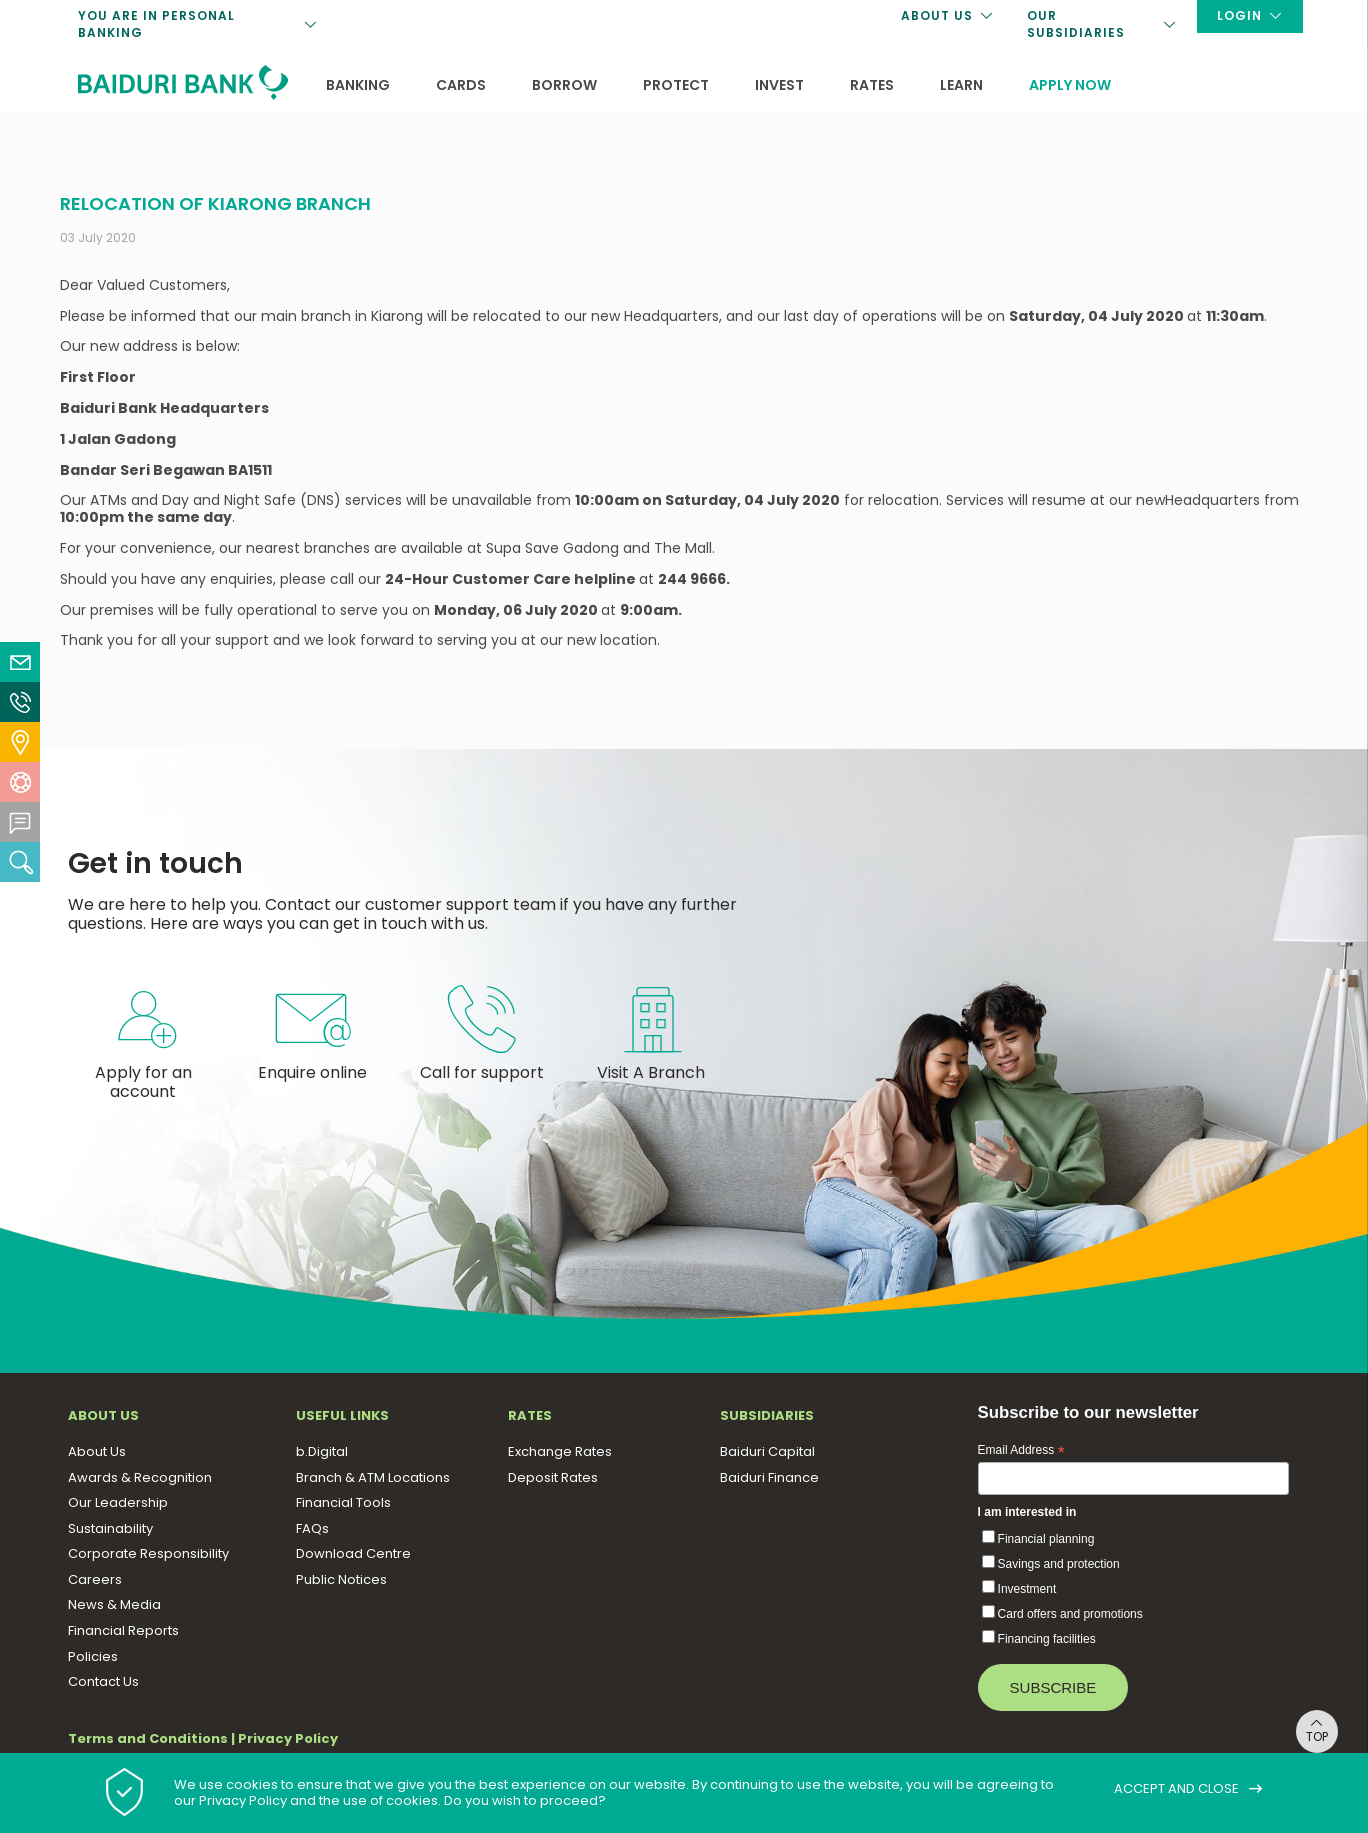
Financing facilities (1047, 1639)
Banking (358, 85)
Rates (872, 85)
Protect (676, 85)
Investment (1027, 1589)
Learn (961, 85)
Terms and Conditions (148, 1738)
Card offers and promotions (1070, 1614)
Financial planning (1046, 1539)
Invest (779, 85)
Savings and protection (1059, 1564)
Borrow (564, 85)
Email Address (1021, 1451)
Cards (461, 85)
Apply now (1070, 85)
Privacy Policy (288, 1738)
